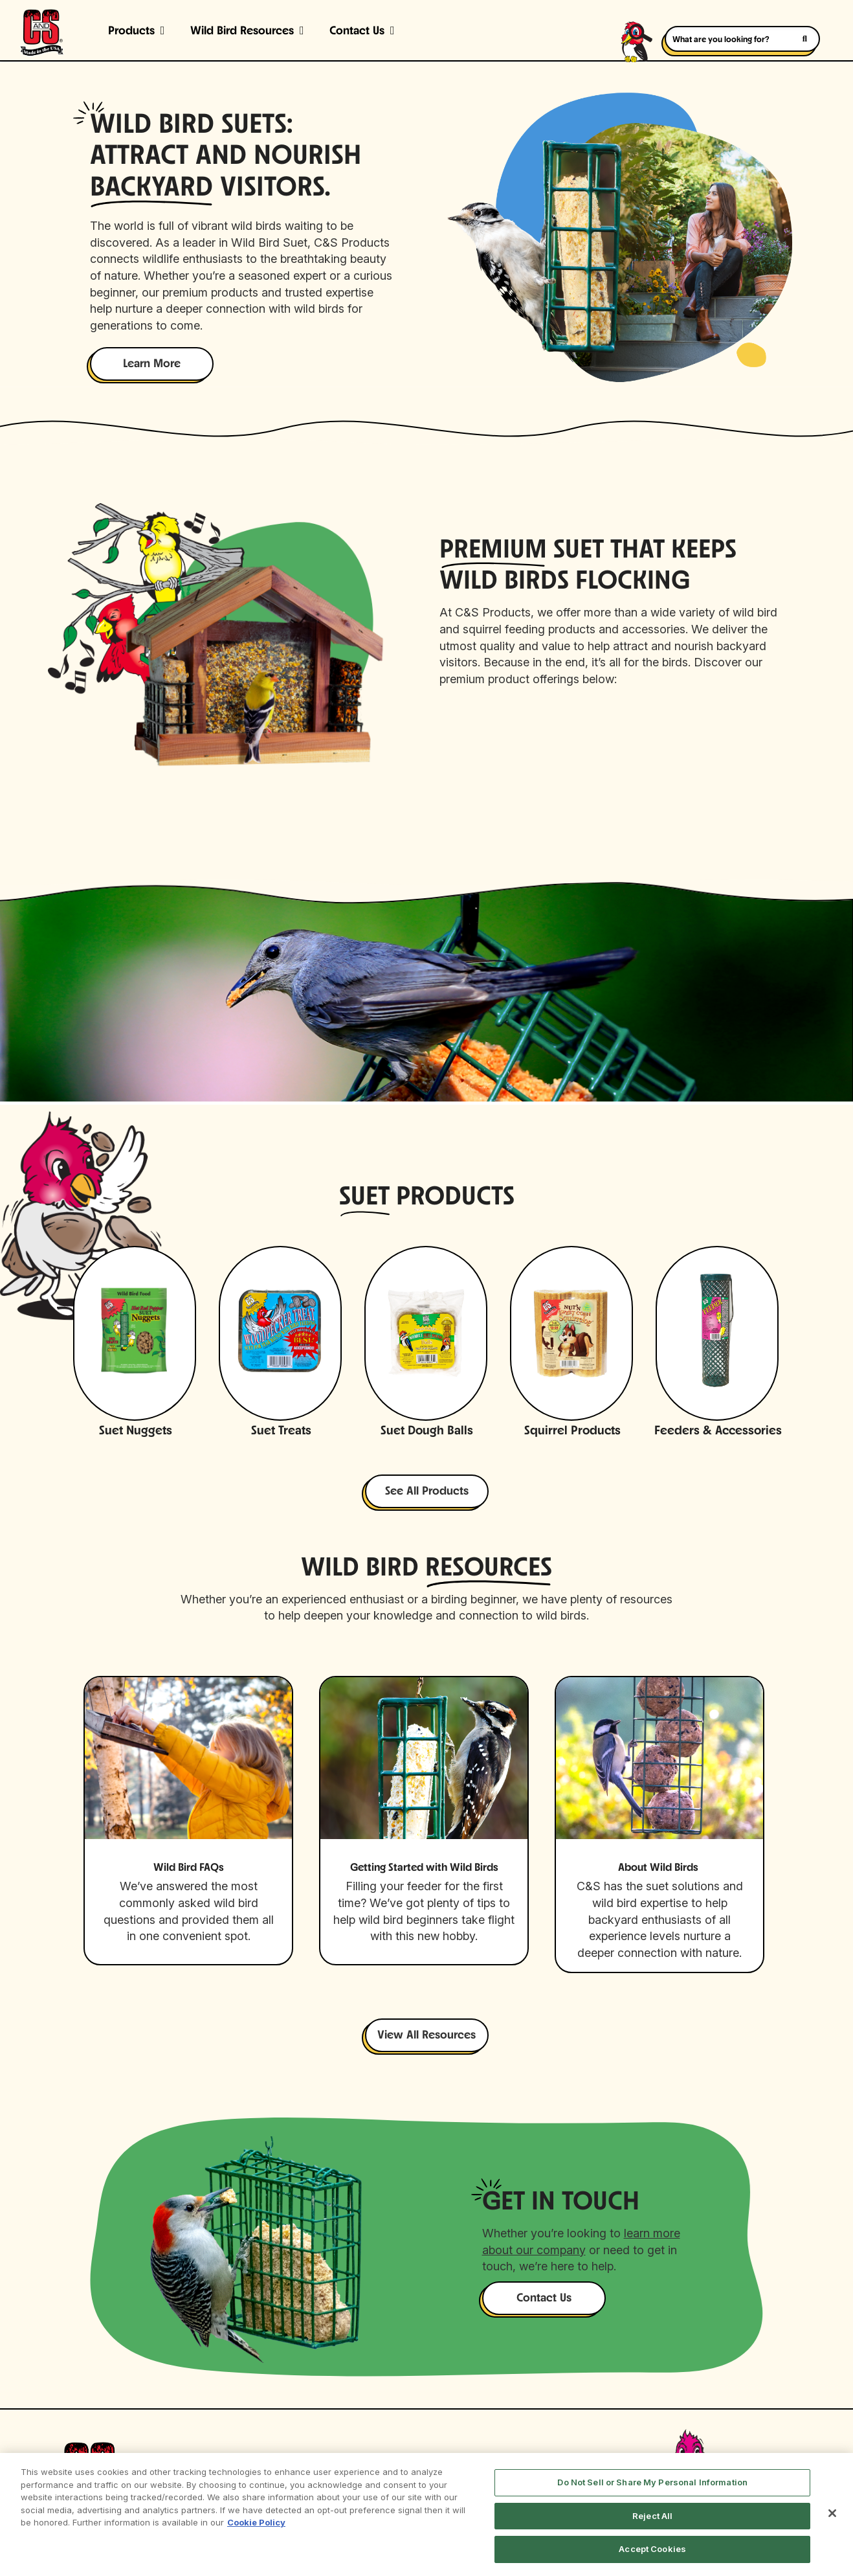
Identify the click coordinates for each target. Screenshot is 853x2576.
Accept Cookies (652, 2549)
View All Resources (426, 2035)
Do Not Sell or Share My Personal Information (652, 2482)
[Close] (832, 2513)
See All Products (427, 1492)
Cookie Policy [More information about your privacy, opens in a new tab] (256, 2522)
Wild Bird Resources (242, 31)
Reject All (652, 2516)
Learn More (152, 364)
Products (131, 31)
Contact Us (356, 31)
